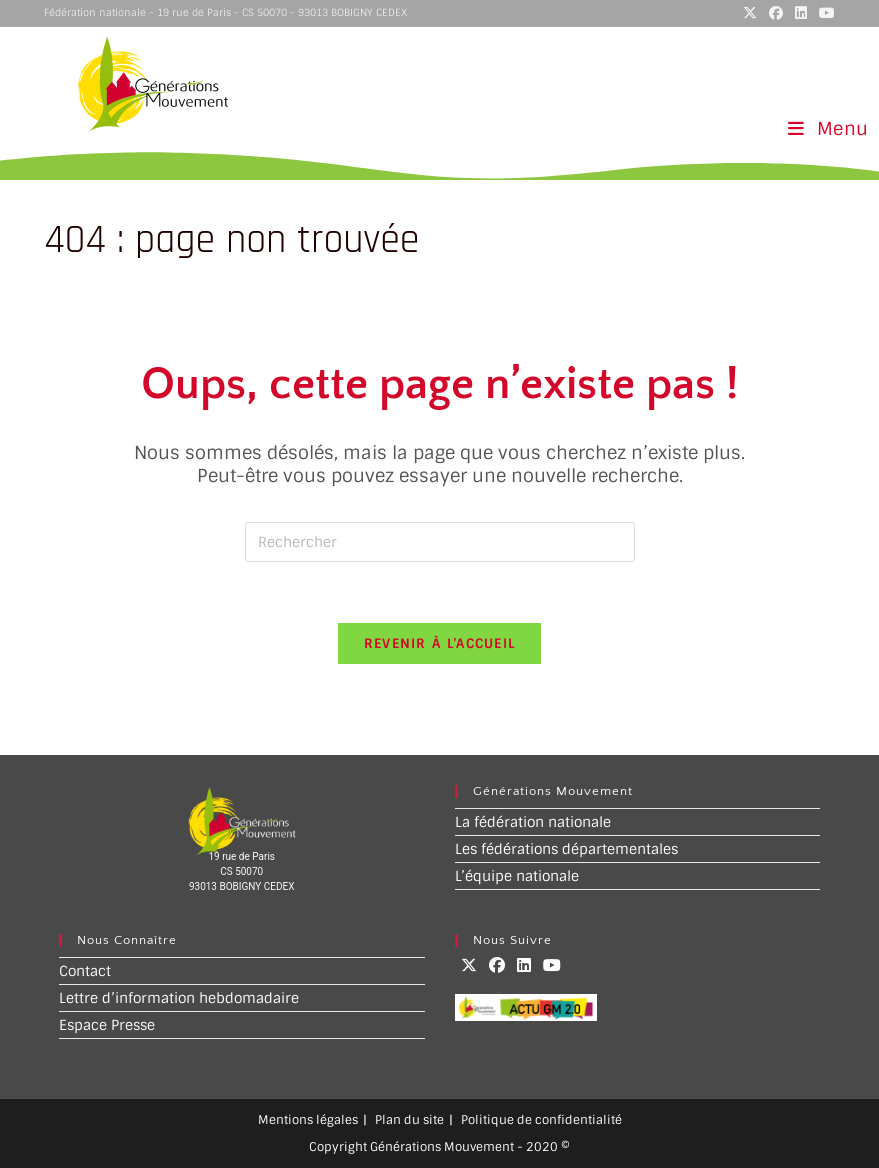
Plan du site (409, 1120)
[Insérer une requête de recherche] (440, 542)
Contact (85, 971)
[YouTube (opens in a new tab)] (824, 13)
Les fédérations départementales (566, 849)
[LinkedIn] (524, 965)
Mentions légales (308, 1120)
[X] (469, 965)
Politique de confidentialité (541, 1120)
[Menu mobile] (828, 129)
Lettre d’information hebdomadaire (179, 998)
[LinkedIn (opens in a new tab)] (801, 13)
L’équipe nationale (517, 876)
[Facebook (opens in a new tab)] (776, 13)
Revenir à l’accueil (440, 643)
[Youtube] (552, 965)
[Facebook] (497, 965)
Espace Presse (107, 1025)
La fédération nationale (533, 822)
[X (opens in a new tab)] (750, 13)
